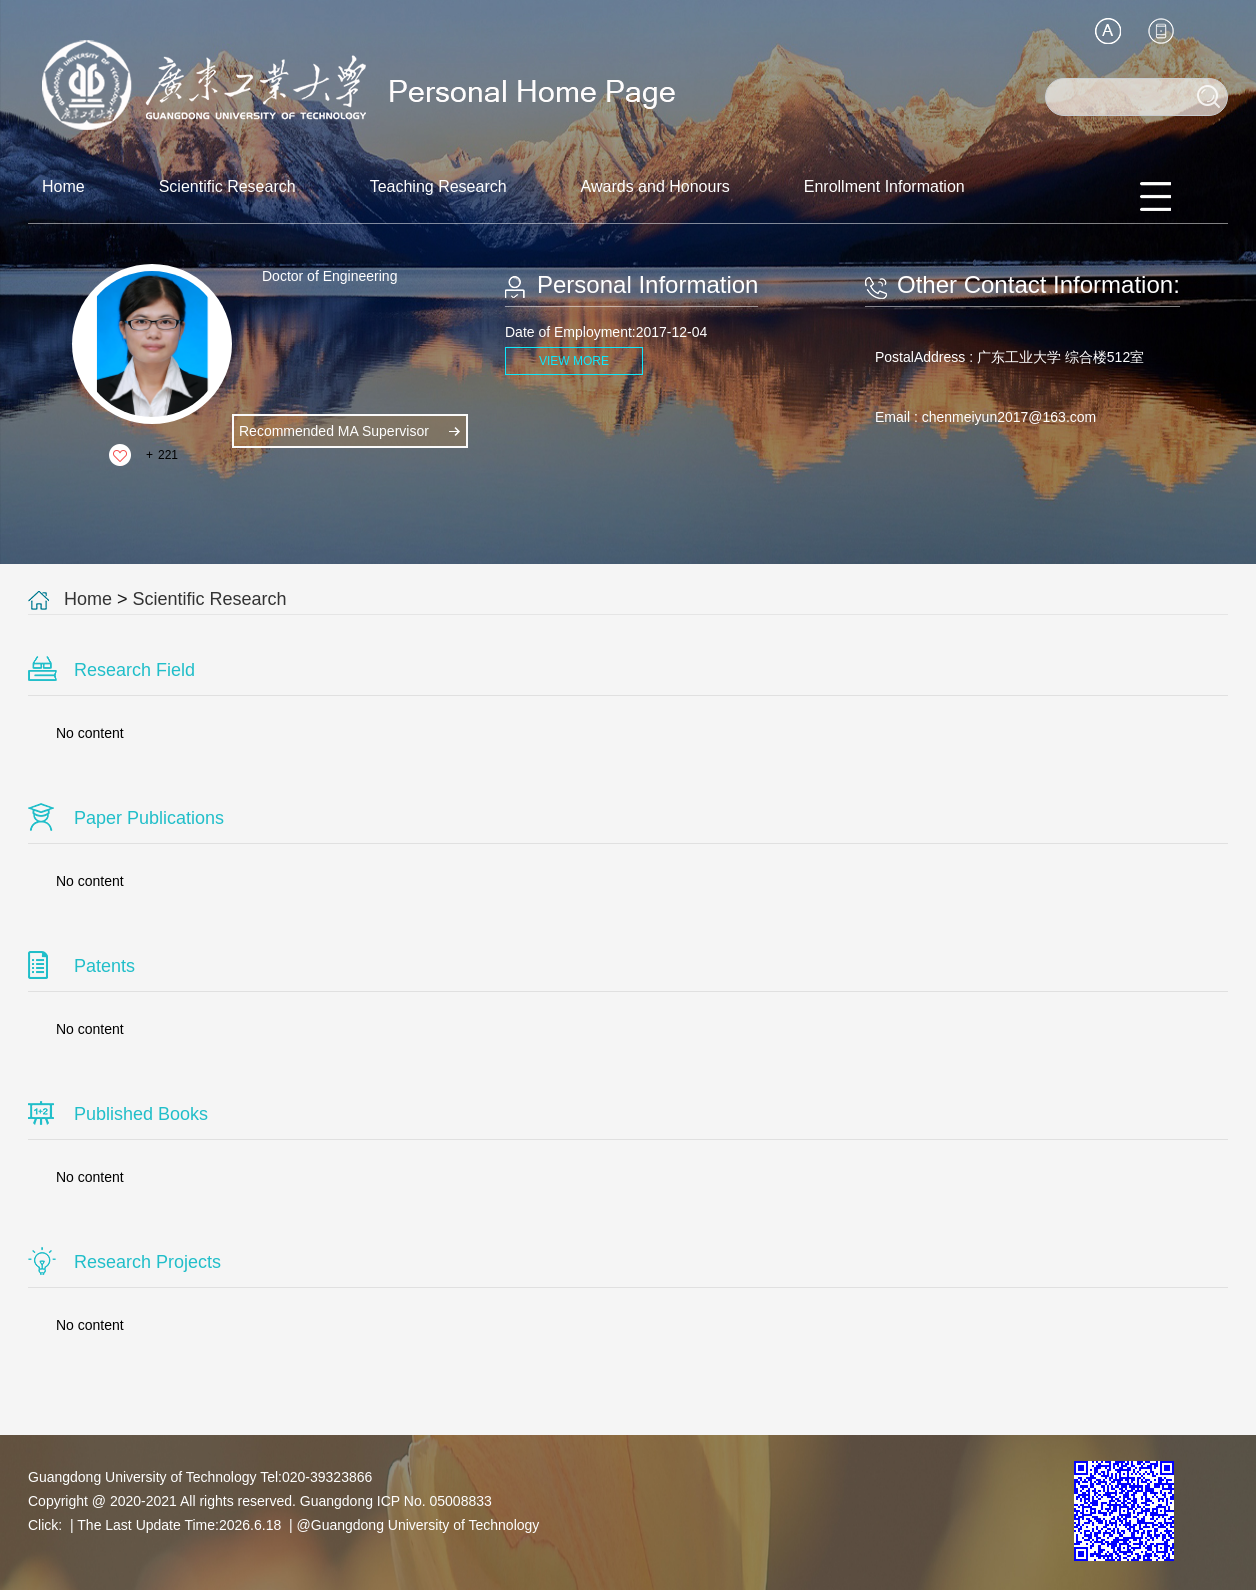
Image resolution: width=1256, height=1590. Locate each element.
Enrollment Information (884, 186)
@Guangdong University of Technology (418, 1525)
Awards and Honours (655, 186)
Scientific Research (227, 186)
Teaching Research (438, 186)
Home (63, 186)
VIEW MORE (574, 361)
